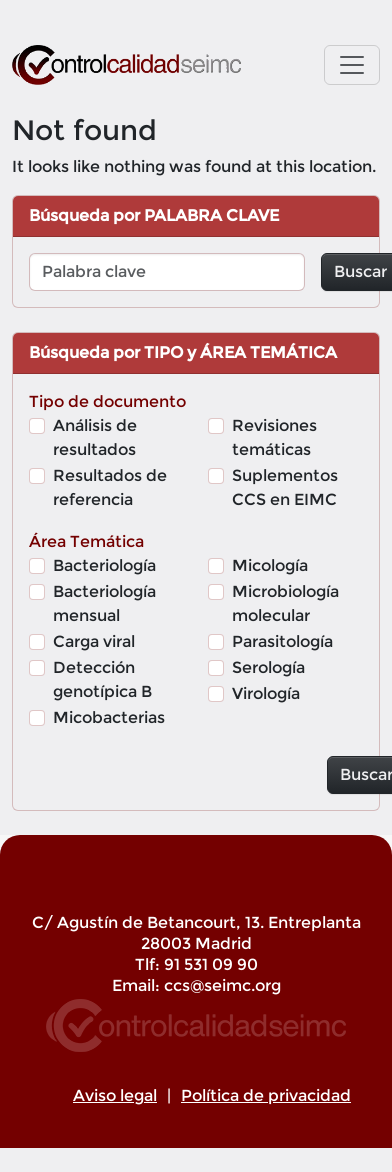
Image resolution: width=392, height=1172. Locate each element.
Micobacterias (109, 717)
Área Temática (86, 541)
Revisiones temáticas (274, 437)
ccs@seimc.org (222, 985)
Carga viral (94, 641)
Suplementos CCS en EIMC (285, 487)
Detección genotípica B (102, 679)
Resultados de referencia (110, 487)
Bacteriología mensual (104, 603)
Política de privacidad (266, 1095)
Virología (266, 693)
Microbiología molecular (285, 603)
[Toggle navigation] (352, 65)
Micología (270, 565)
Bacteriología (104, 565)
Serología (268, 667)
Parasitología (282, 641)
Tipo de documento (107, 401)
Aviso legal (115, 1095)
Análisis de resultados (95, 437)
